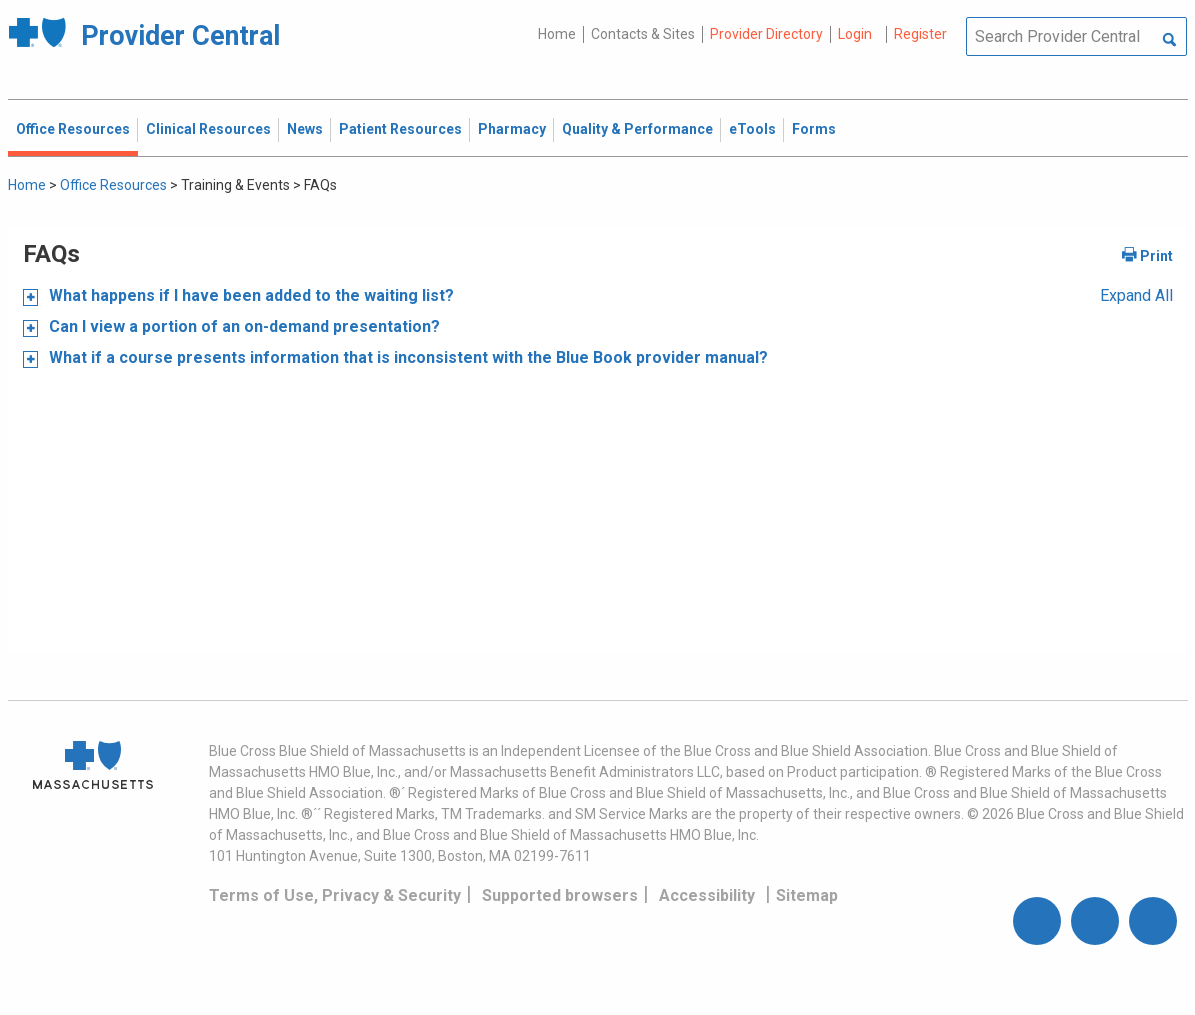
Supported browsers (560, 895)
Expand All (1136, 295)
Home (557, 34)
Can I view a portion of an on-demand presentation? (242, 326)
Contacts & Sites (643, 34)
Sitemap (807, 895)
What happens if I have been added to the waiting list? (249, 295)
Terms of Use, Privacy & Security (335, 895)
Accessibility (707, 895)
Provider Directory (766, 34)
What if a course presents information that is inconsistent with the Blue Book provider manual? (406, 357)
